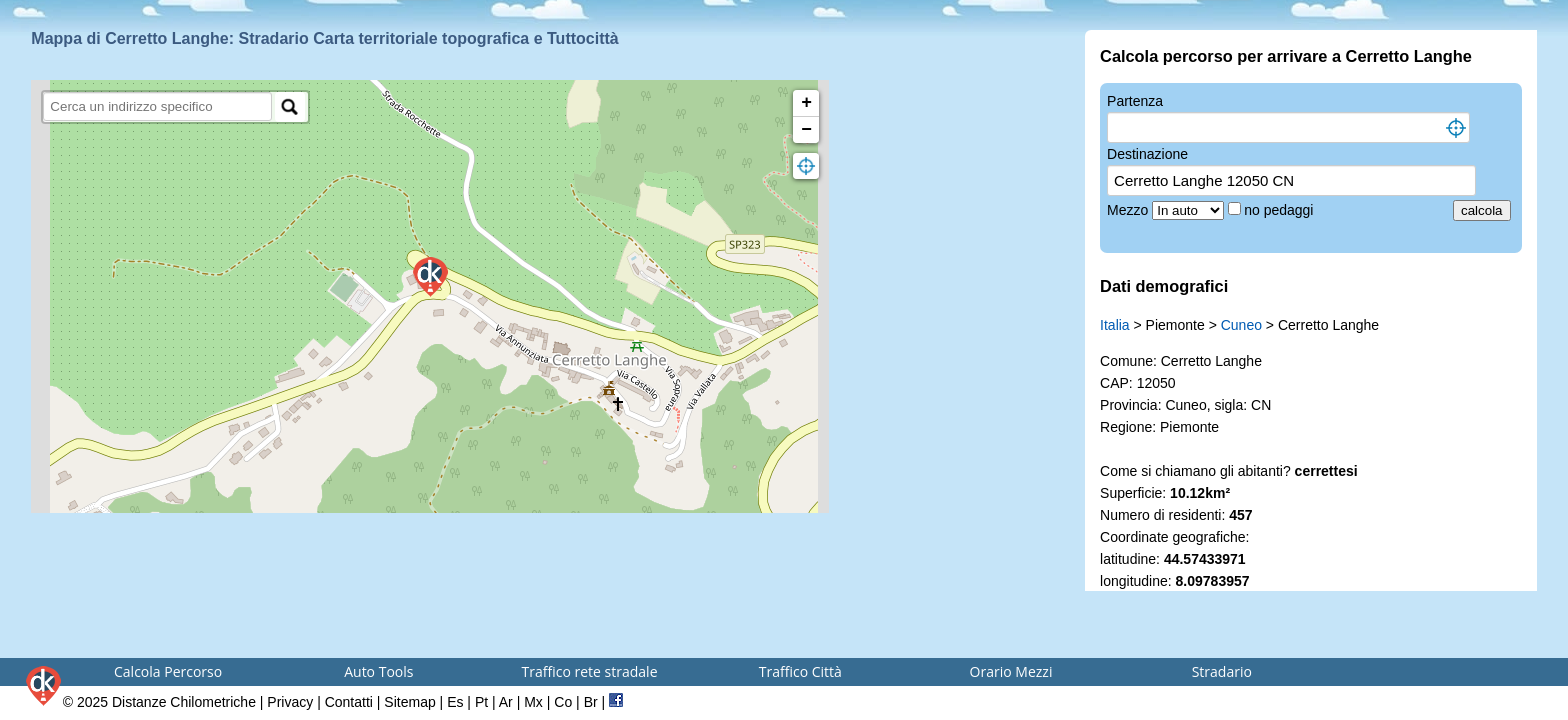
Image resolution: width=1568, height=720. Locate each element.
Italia (1115, 325)
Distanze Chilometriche (184, 702)
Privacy (290, 702)
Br (591, 702)
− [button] (806, 130)
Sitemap (409, 702)
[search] (157, 106)
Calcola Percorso (168, 671)
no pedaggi (1280, 210)
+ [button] (806, 103)
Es (455, 702)
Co (563, 702)
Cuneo (1241, 325)
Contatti (349, 702)
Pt (481, 702)
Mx (533, 702)
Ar (506, 702)
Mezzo (1129, 210)
